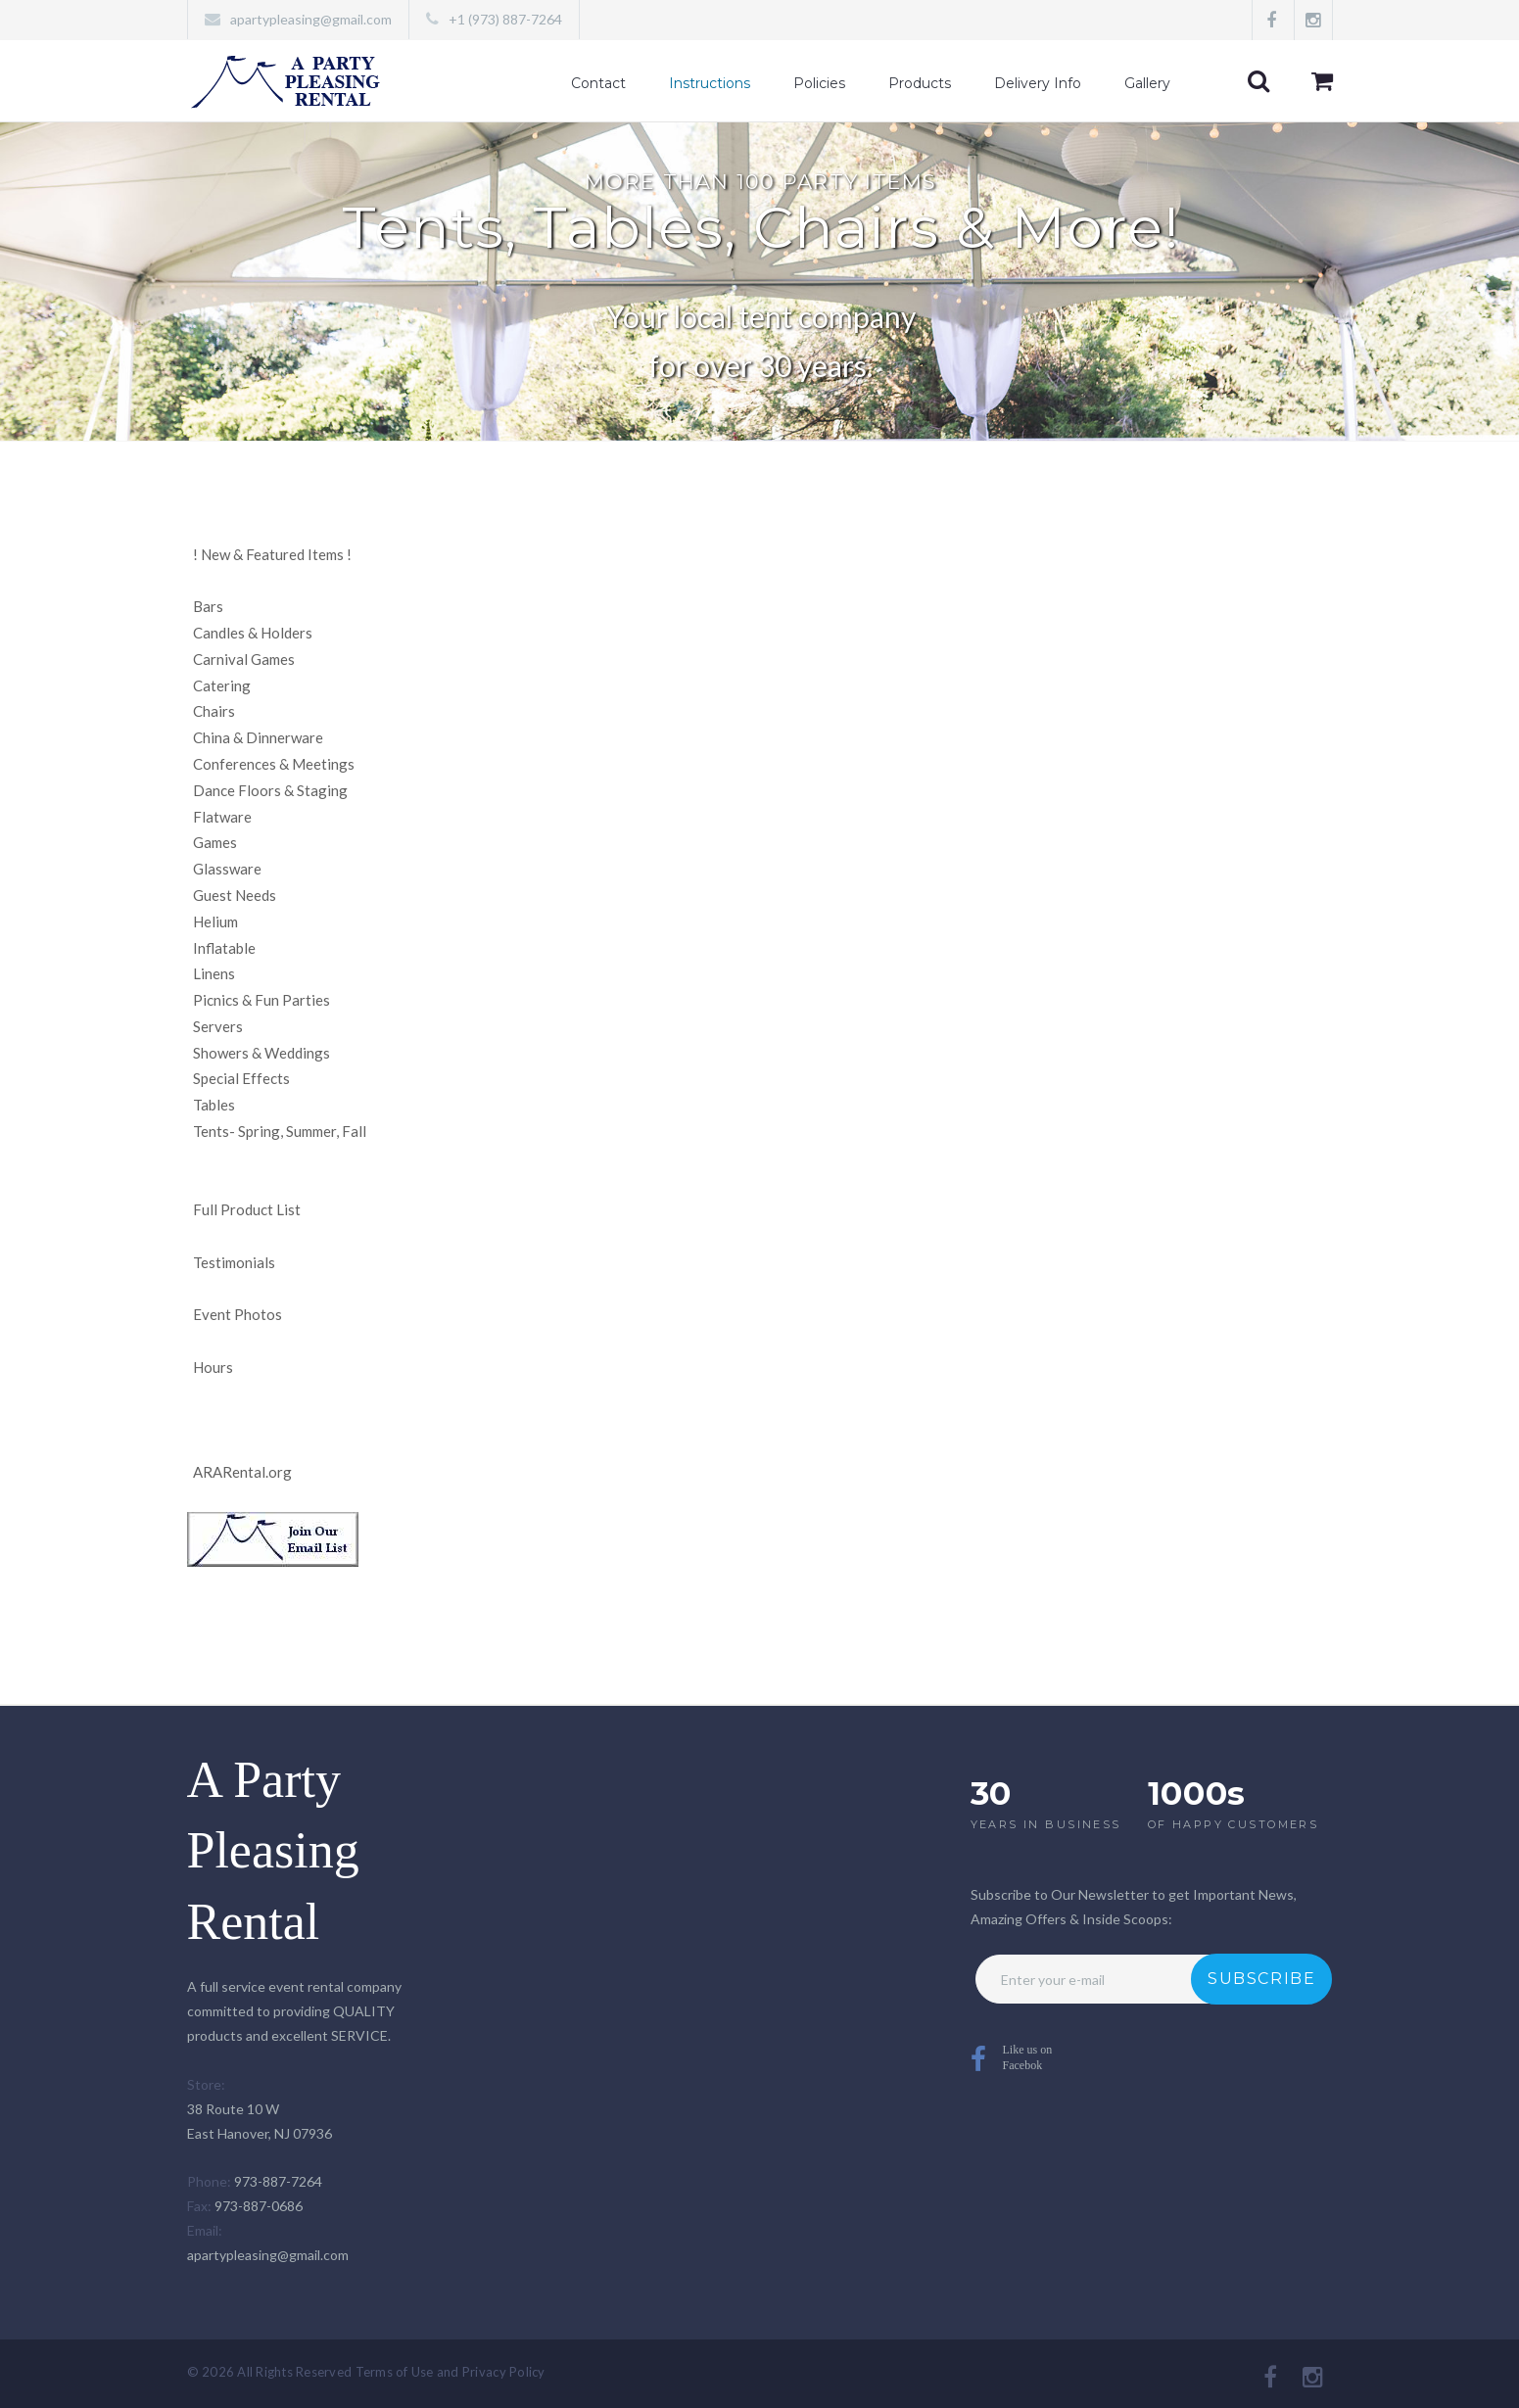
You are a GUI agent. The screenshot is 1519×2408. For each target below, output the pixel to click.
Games (215, 842)
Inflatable (224, 948)
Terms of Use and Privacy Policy (451, 2372)
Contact (598, 83)
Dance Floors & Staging (270, 790)
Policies (819, 83)
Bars (208, 606)
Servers (218, 1026)
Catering (222, 685)
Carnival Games (244, 659)
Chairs (214, 711)
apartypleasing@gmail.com (311, 19)
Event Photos (237, 1314)
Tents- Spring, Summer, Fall (279, 1131)
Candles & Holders (252, 632)
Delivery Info (1037, 83)
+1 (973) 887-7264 (505, 19)
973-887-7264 (278, 2181)
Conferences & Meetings (274, 764)
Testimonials (234, 1262)
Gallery (1147, 83)
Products (919, 83)
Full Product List (247, 1209)
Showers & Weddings (261, 1053)
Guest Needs (234, 895)
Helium (215, 921)
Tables (214, 1104)
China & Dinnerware (258, 737)
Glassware (227, 868)
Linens (214, 973)
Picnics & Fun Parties (261, 1000)
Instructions (709, 83)
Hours (213, 1367)
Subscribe (1261, 1978)
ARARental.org (242, 1472)
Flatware (222, 817)
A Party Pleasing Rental (273, 1851)
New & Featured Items (272, 554)
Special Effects (241, 1078)
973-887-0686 (258, 2205)
